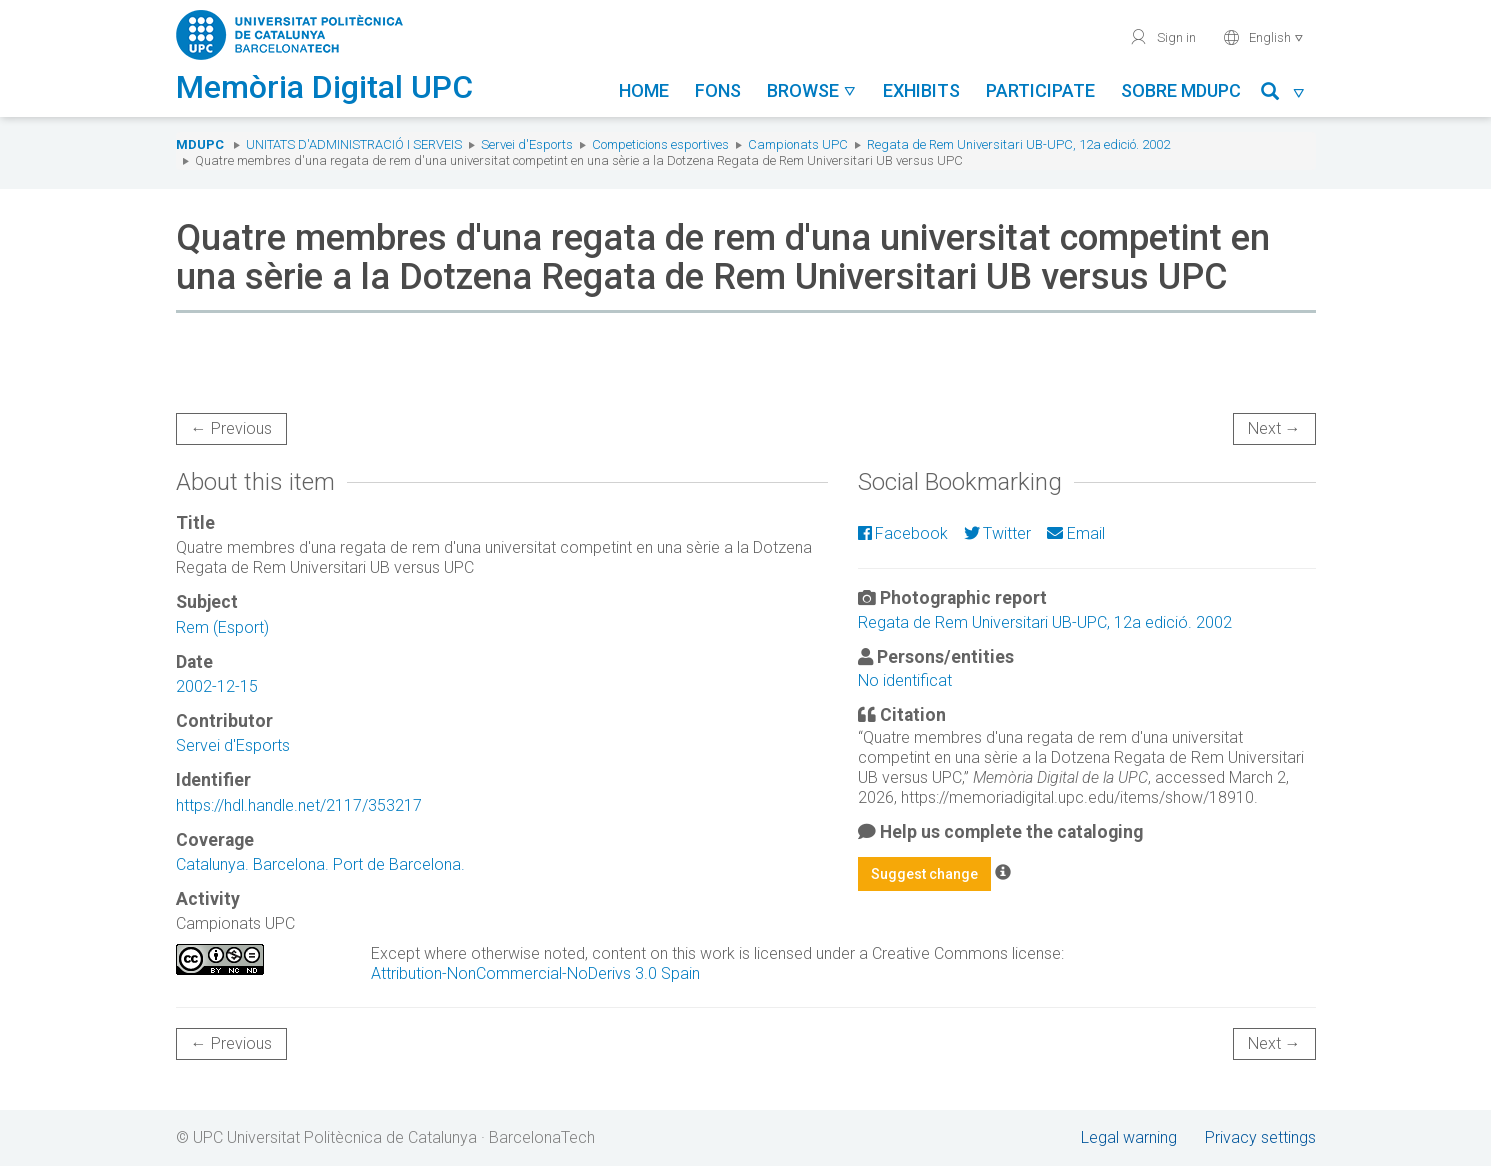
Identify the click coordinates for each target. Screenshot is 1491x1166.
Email (1075, 533)
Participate (1040, 90)
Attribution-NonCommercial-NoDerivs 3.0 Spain (535, 973)
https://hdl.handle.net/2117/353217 (299, 805)
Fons (718, 90)
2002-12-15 (217, 686)
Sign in (1162, 37)
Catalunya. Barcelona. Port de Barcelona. (320, 864)
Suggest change (924, 874)
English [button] (1263, 37)
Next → (1274, 428)
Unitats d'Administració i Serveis (354, 144)
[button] (1283, 94)
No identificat (905, 680)
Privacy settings (1260, 1137)
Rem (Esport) (222, 627)
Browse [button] (812, 90)
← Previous (231, 428)
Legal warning (1129, 1137)
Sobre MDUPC (1181, 90)
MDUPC (200, 144)
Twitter (997, 533)
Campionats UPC (798, 144)
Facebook (903, 533)
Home (644, 90)
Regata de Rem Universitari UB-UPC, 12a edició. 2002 (1018, 144)
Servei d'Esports (527, 144)
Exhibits (921, 90)
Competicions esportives (660, 144)
